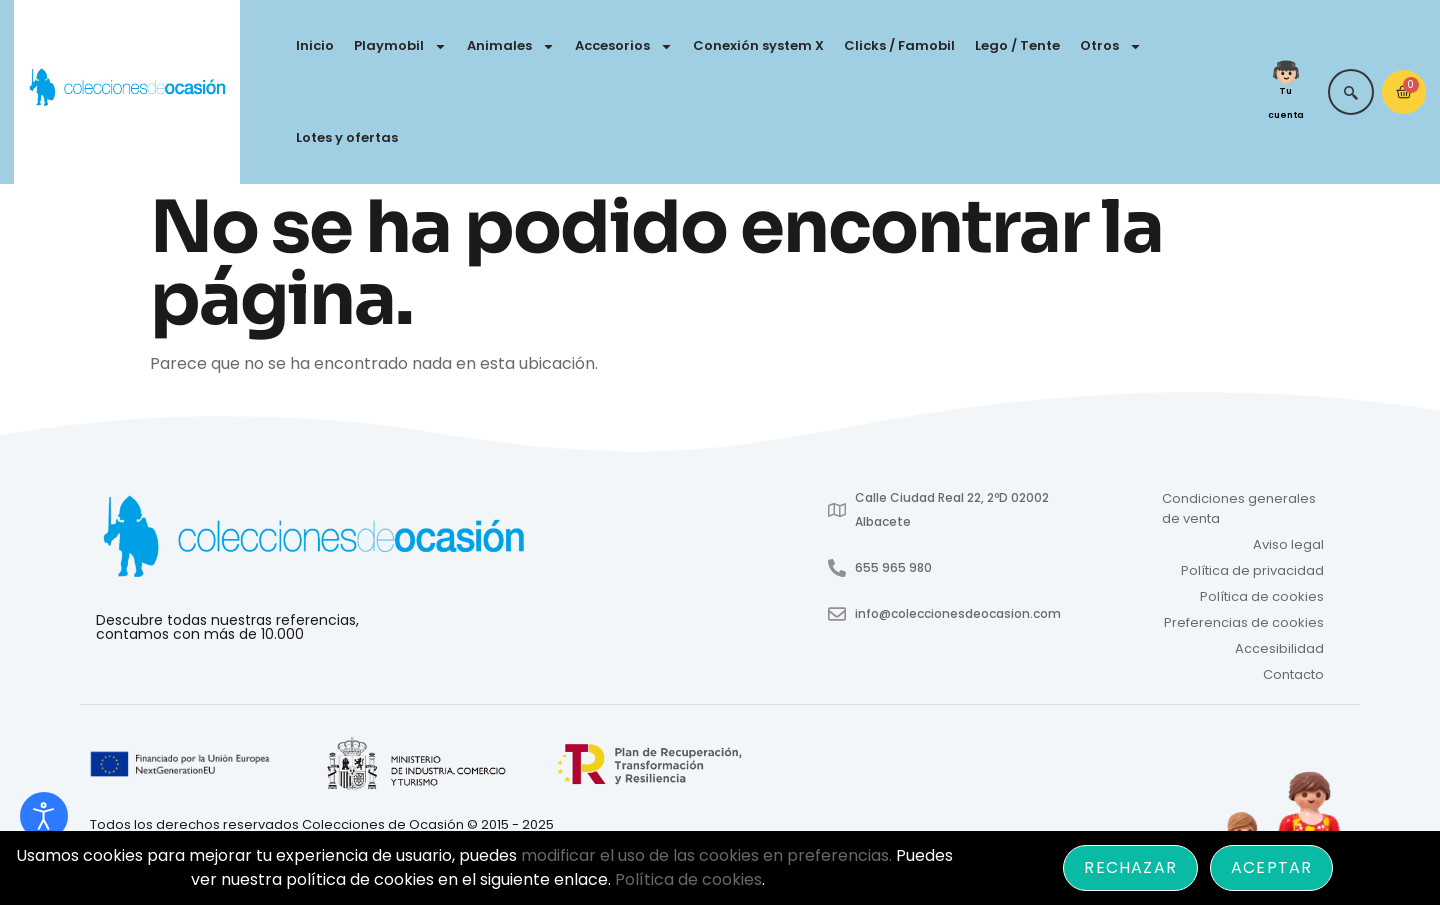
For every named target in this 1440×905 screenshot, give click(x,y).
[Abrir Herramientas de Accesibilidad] (44, 816)
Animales (511, 46)
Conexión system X (758, 45)
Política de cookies (1262, 596)
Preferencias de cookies (1244, 622)
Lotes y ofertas (347, 137)
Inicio (315, 45)
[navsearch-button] (1351, 92)
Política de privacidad (1252, 570)
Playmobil (400, 46)
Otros (1111, 46)
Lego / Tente (1017, 45)
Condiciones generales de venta (1239, 508)
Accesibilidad (1279, 648)
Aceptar (1271, 867)
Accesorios (624, 46)
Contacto (1293, 674)
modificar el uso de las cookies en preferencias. (706, 855)
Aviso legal (1288, 544)
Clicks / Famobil (899, 45)
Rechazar (1130, 867)
